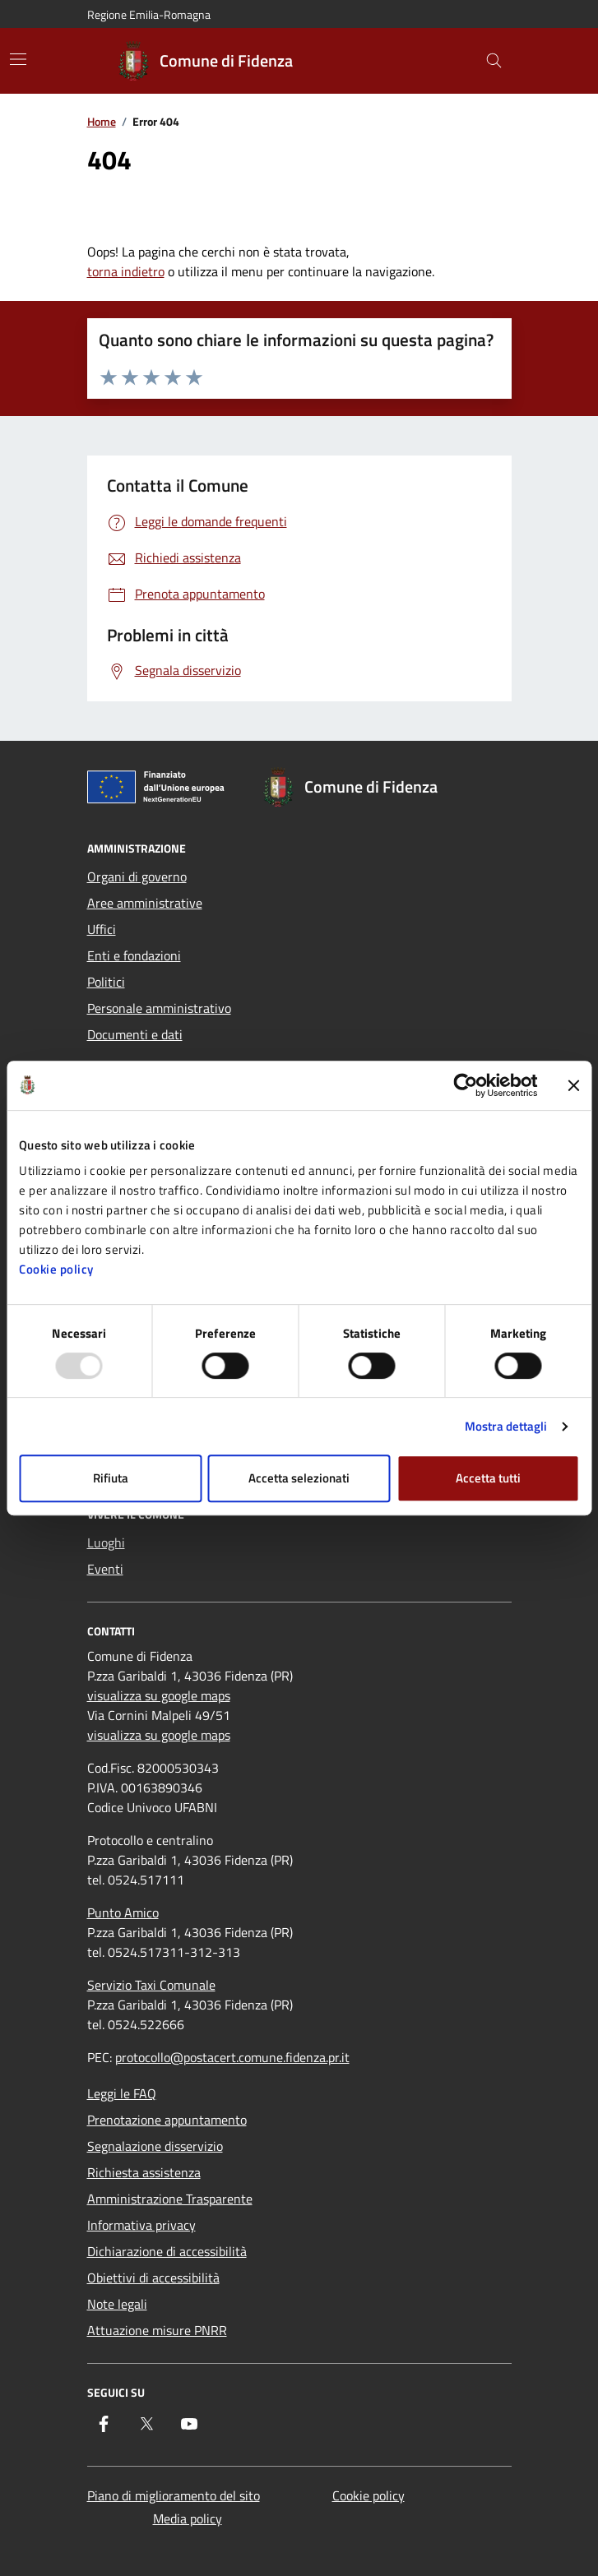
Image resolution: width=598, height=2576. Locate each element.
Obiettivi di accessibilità (153, 2277)
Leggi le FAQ (121, 2093)
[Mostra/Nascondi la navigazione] (18, 59)
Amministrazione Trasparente (170, 2198)
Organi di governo (137, 876)
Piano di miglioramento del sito (173, 2495)
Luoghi (106, 1542)
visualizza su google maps (158, 1695)
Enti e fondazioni (134, 955)
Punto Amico (123, 1912)
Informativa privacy (141, 2225)
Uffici (101, 929)
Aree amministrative (144, 903)
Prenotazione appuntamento (167, 2120)
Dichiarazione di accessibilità (167, 2251)
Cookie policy (56, 1269)
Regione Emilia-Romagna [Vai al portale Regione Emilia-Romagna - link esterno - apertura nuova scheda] (149, 14)
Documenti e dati (135, 1034)
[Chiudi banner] (573, 1085)
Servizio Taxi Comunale (151, 1985)
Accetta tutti (488, 1477)
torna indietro (126, 271)
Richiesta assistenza (144, 2172)
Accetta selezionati (299, 1477)
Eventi (105, 1569)
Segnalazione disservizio (155, 2146)
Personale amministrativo (159, 1008)
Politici (106, 982)
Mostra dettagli (506, 1426)
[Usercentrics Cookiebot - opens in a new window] (465, 1085)
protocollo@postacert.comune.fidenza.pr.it (232, 2057)
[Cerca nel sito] (494, 61)
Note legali (117, 2304)
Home (101, 122)
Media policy (187, 2518)
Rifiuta (110, 1477)
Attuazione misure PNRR (157, 2330)
